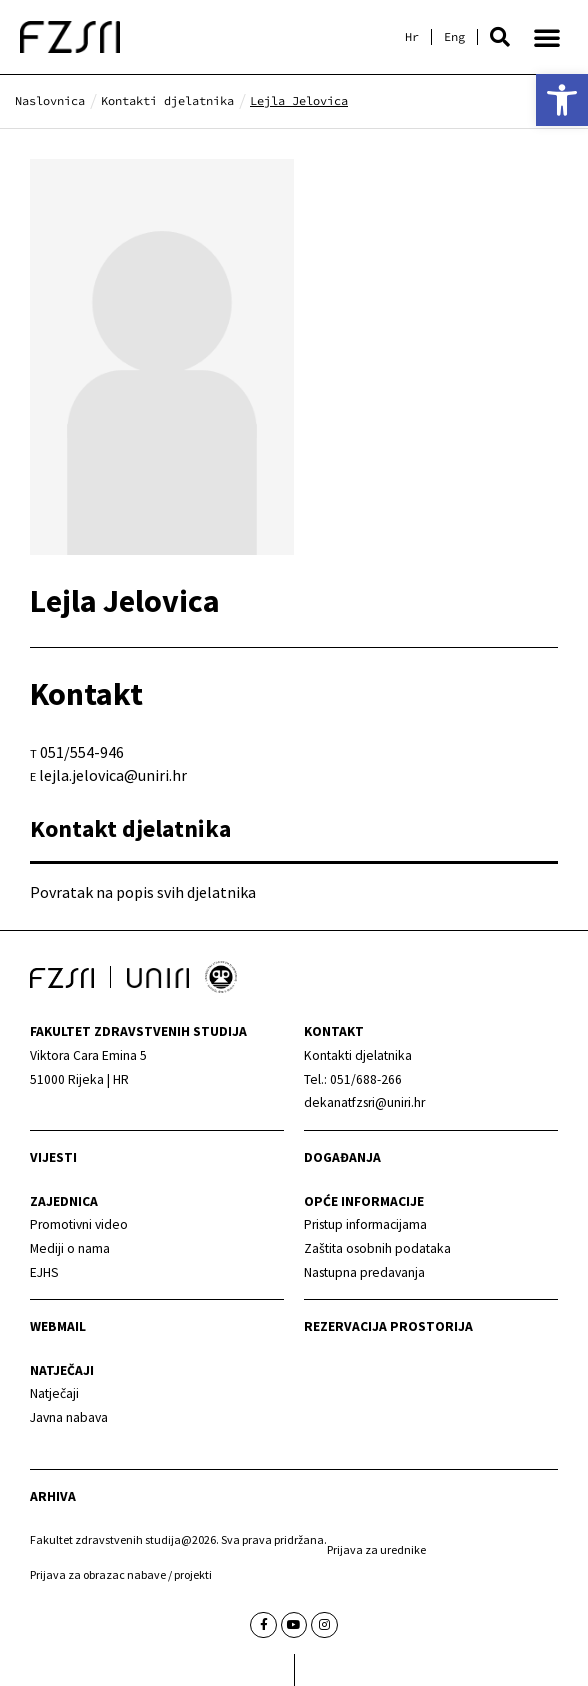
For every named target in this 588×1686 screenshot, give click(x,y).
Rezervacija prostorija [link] (388, 1326)
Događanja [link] (342, 1157)
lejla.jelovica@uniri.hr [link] (113, 775)
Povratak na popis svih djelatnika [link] (143, 892)
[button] (500, 37)
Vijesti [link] (53, 1157)
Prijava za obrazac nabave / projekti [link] (121, 1574)
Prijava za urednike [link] (376, 1549)
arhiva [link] (53, 1496)
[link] (562, 100)
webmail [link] (58, 1326)
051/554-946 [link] (82, 752)
